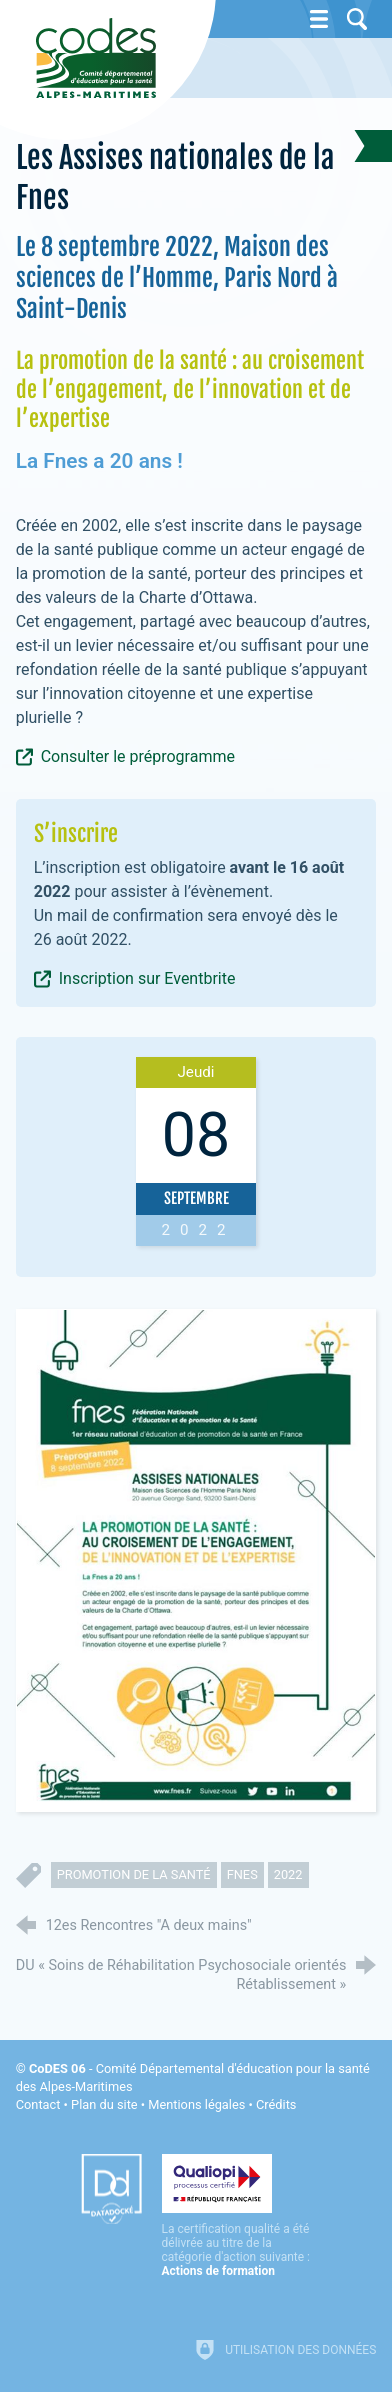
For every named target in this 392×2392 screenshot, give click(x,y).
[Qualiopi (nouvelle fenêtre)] (237, 2216)
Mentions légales (196, 2104)
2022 (288, 1874)
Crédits (276, 2104)
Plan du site (104, 2104)
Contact (38, 2104)
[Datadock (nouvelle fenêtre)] (111, 2189)
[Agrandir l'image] (196, 1560)
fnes (242, 1874)
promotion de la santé (134, 1874)
